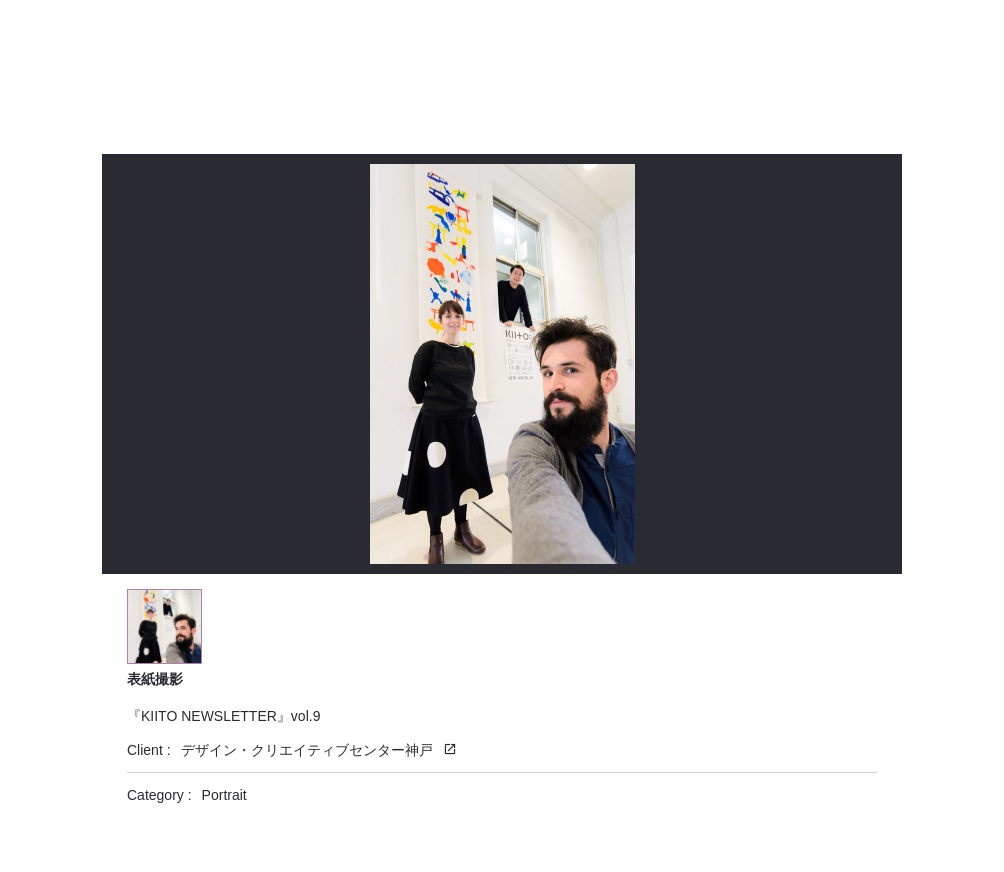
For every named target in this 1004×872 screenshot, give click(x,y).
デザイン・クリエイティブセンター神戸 (307, 750)
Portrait (224, 795)
